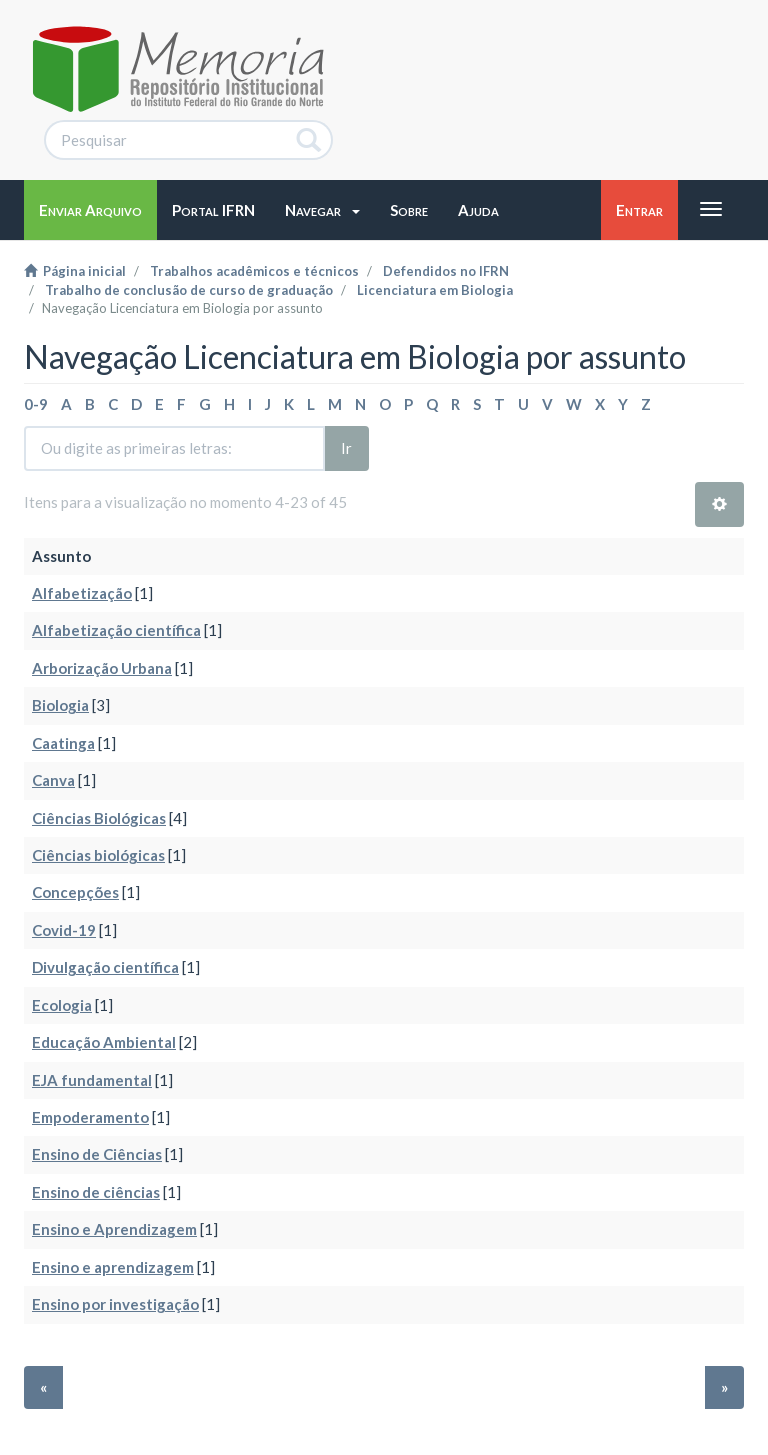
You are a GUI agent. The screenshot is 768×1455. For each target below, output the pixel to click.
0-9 (36, 404)
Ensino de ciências (96, 1192)
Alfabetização (82, 593)
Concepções (75, 892)
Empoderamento (90, 1117)
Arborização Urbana (102, 668)
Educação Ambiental (104, 1042)
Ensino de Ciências (97, 1154)
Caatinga (63, 743)
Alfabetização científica (116, 630)
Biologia (60, 705)
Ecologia (62, 1005)
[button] (322, 210)
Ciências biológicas (98, 855)
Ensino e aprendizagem (113, 1267)
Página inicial (75, 271)
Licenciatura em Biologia (435, 290)
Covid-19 (64, 930)
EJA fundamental (92, 1080)
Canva (53, 780)
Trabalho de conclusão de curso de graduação (189, 290)
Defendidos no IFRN (446, 271)
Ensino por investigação (115, 1304)
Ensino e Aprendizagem (114, 1229)
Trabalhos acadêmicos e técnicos (254, 271)
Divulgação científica (105, 967)
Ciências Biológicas (99, 818)
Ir (346, 448)
